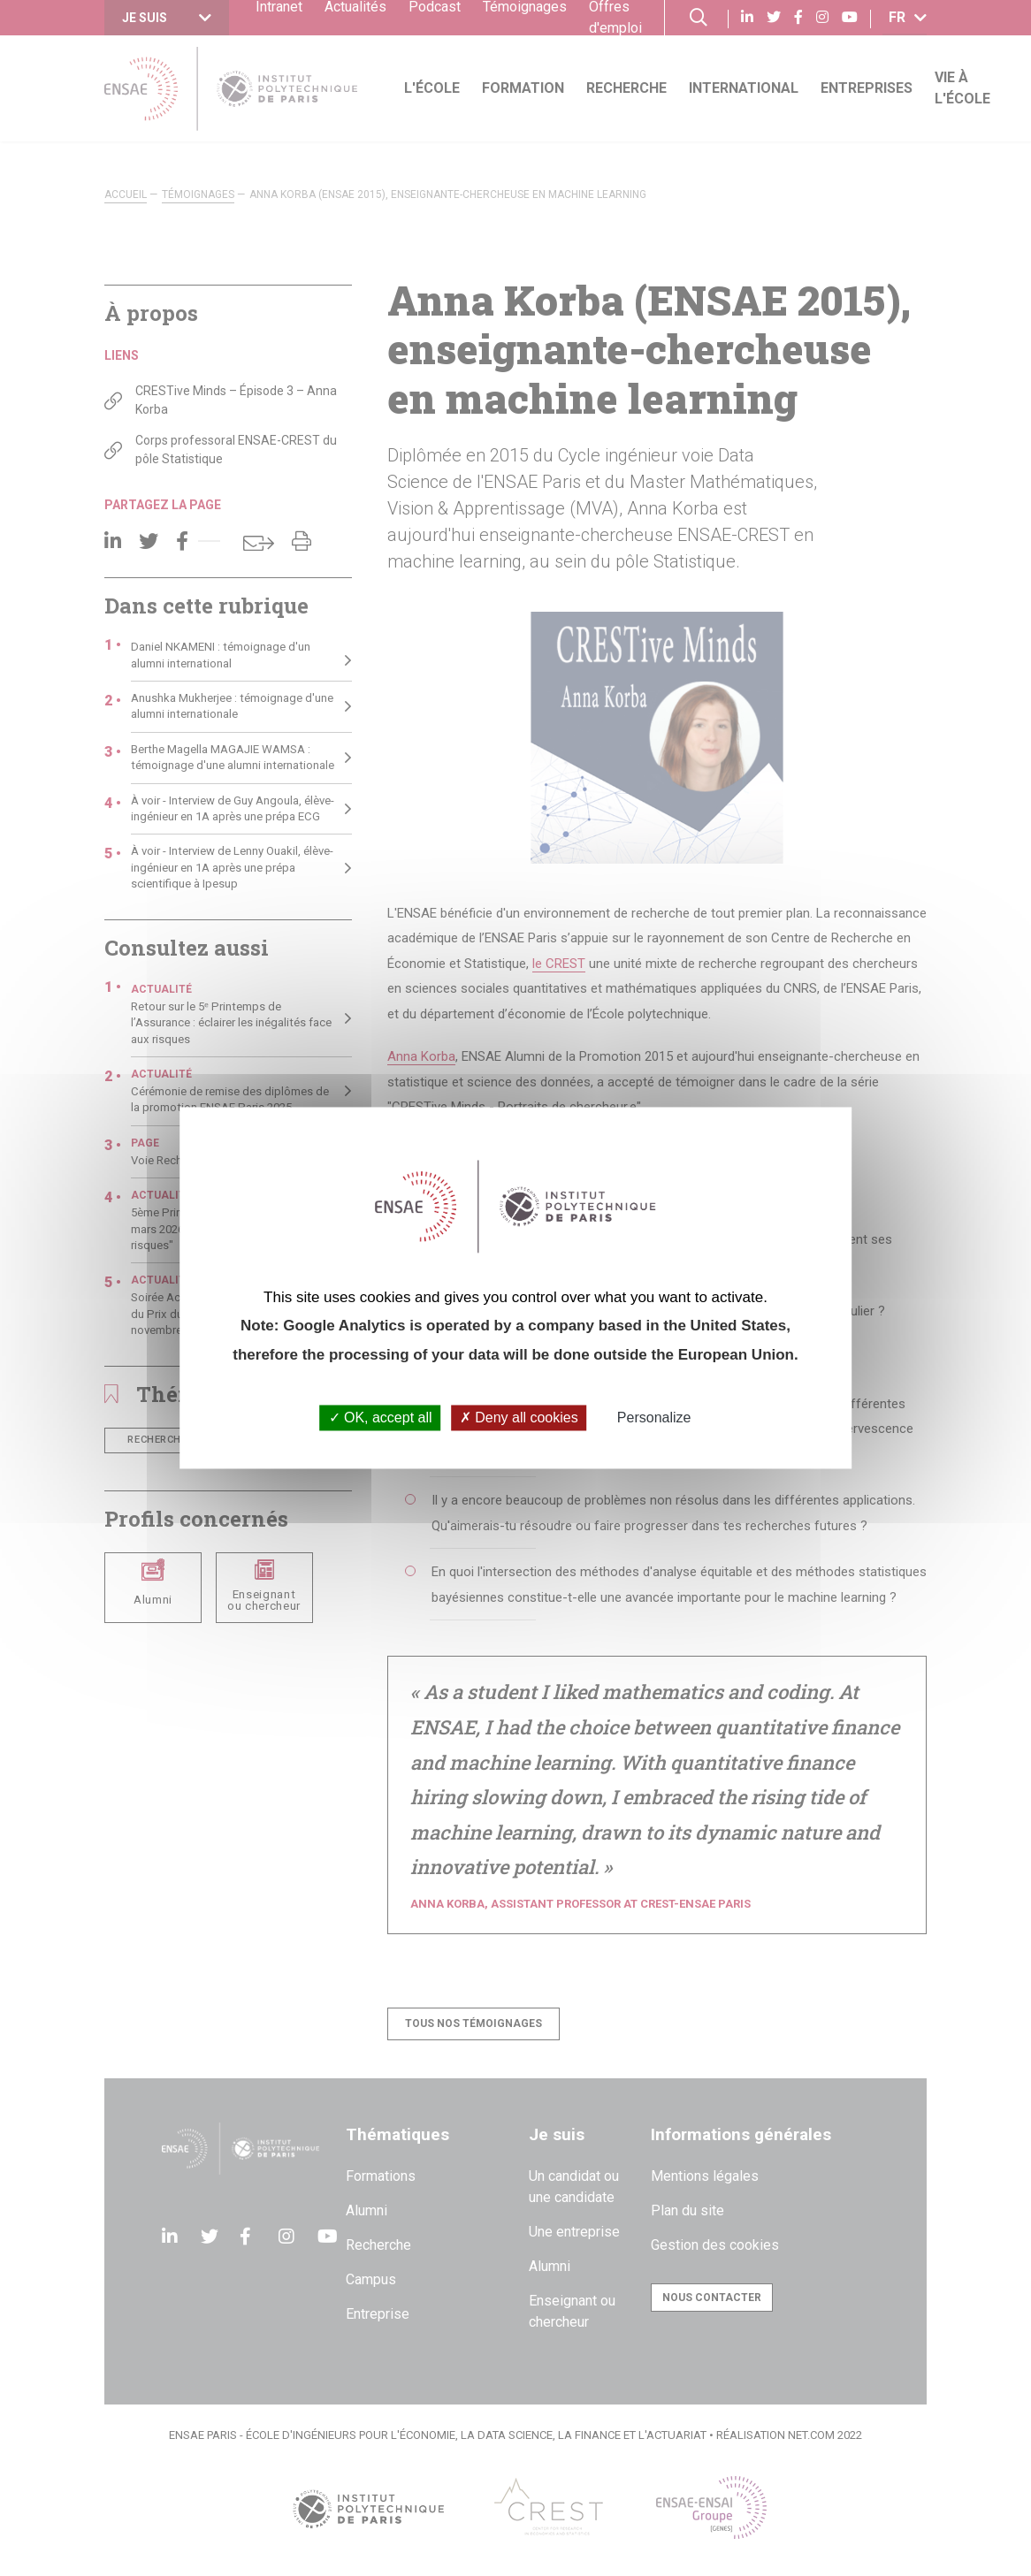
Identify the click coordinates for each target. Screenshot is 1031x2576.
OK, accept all (380, 1417)
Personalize (654, 1417)
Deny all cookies (519, 1417)
